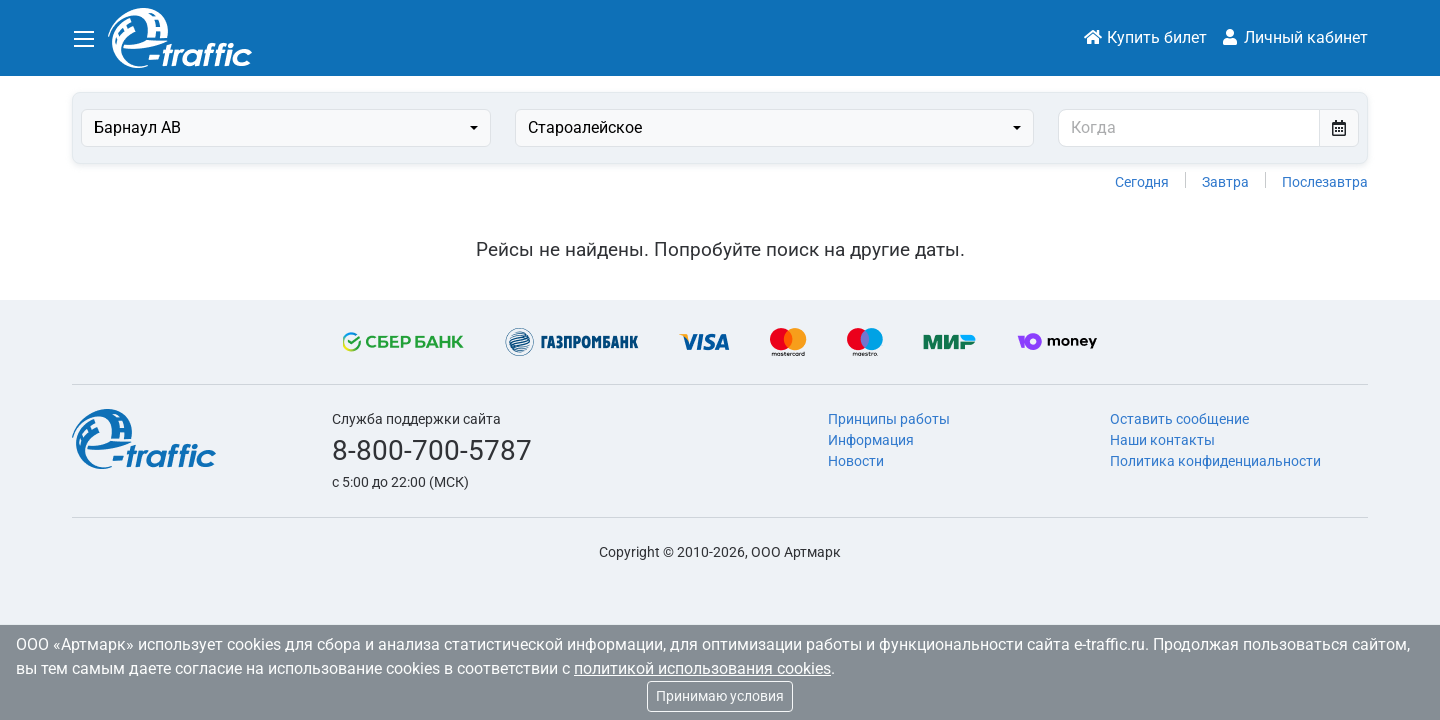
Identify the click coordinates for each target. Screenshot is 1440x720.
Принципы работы (889, 419)
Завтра (1225, 182)
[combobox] (286, 128)
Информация (871, 440)
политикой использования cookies (702, 668)
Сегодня (1142, 182)
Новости (856, 461)
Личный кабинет (1294, 37)
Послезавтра (1325, 182)
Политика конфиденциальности (1215, 461)
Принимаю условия (720, 696)
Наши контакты (1162, 440)
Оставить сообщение (1179, 419)
